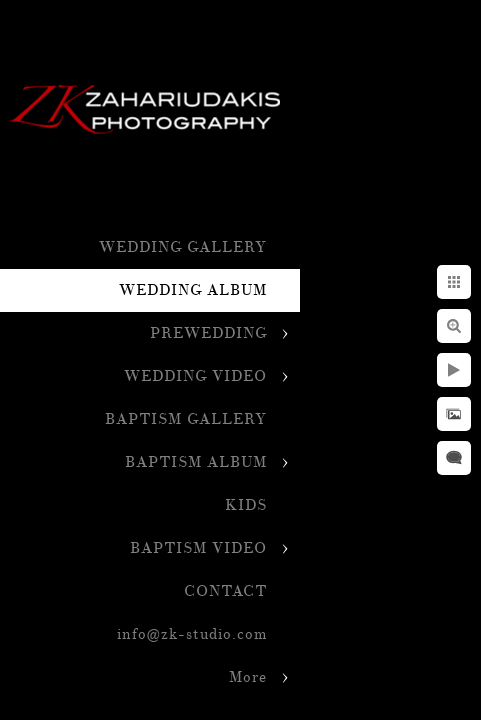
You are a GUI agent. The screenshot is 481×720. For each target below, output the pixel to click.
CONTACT (225, 591)
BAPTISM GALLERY (186, 419)
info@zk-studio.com (192, 634)
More (248, 677)
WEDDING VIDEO (195, 376)
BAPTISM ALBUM (196, 462)
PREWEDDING (208, 333)
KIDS (246, 505)
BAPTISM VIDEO (198, 548)
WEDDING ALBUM (193, 290)
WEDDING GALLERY (183, 247)
